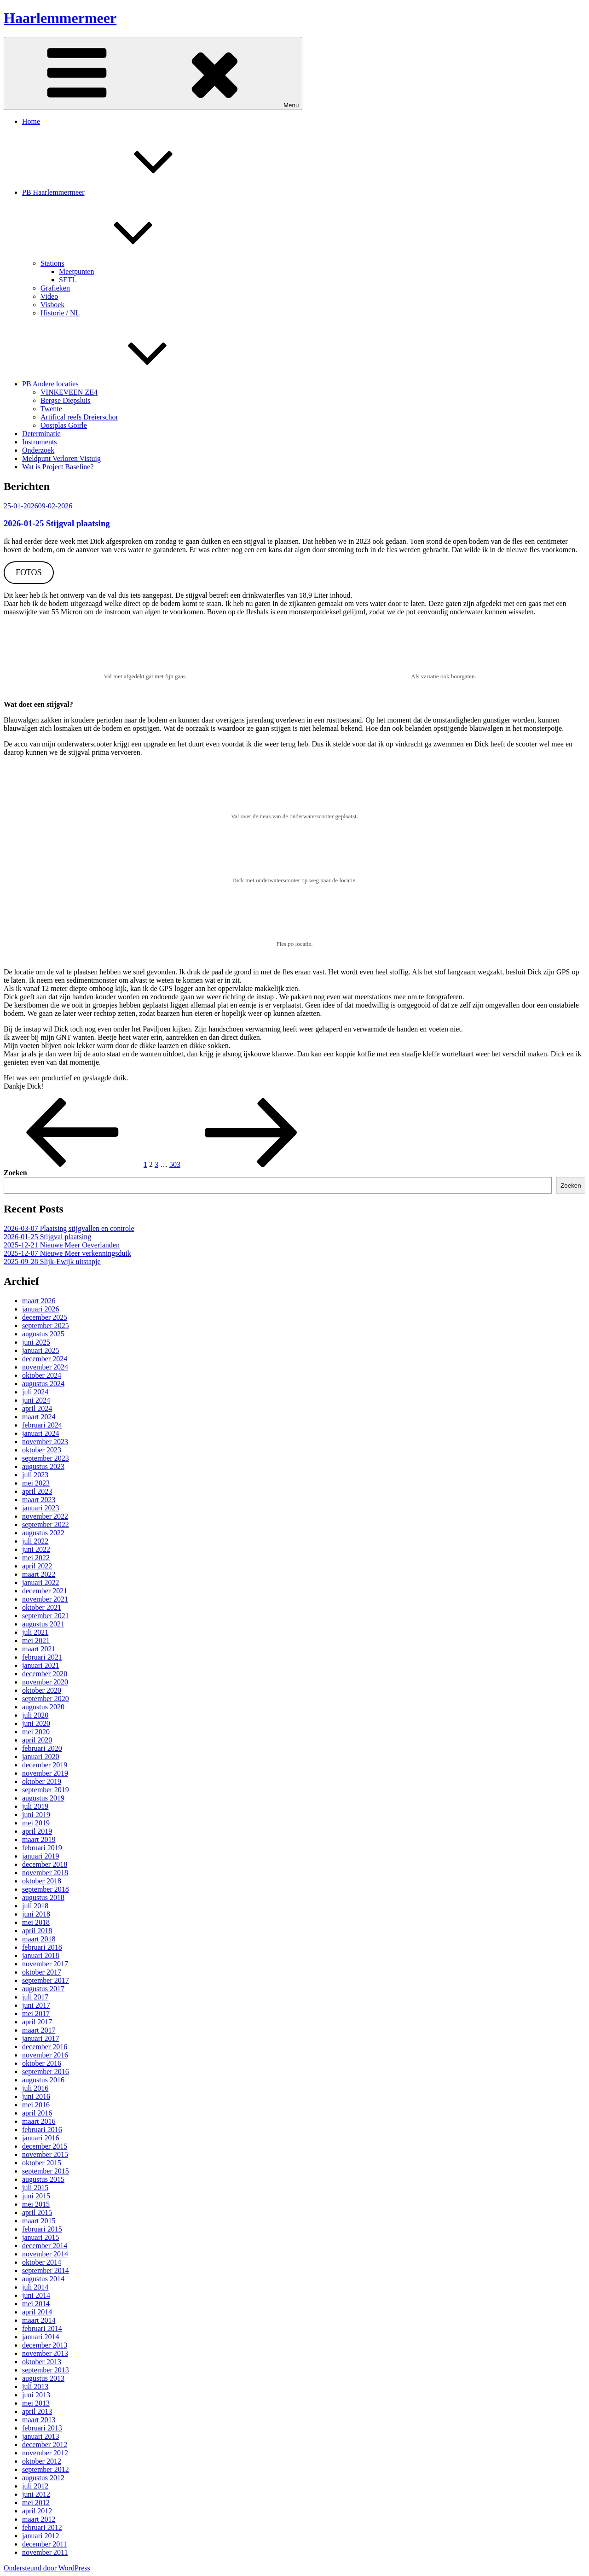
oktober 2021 (41, 1607)
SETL (67, 280)
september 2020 (45, 1698)
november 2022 (45, 1516)
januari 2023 (40, 1508)
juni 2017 (36, 2005)
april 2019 (37, 1831)
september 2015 (45, 2171)
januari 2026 (40, 1309)
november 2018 (45, 1873)
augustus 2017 (43, 1989)
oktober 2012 (41, 2461)
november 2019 (45, 1773)
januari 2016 (40, 2138)
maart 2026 (38, 1301)
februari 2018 (42, 1947)
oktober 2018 (41, 1881)
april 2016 (37, 2113)
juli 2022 (35, 1541)
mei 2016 (36, 2105)
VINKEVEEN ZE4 (69, 392)
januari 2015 (40, 2237)
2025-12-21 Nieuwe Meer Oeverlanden (62, 1245)
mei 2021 (36, 1640)
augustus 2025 (43, 1334)
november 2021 (45, 1599)
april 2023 (37, 1491)
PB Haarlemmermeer (122, 192)
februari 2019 (42, 1848)
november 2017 (45, 1964)
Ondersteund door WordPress (47, 2568)
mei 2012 (36, 2502)
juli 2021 (35, 1632)
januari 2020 (40, 1756)
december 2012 (44, 2444)
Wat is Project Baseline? (58, 467)
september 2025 (45, 1325)
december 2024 (44, 1359)
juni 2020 (36, 1723)
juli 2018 (35, 1906)
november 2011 (45, 2552)
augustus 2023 (43, 1466)
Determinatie (41, 433)
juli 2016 (35, 2088)
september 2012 (45, 2469)
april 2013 (37, 2411)
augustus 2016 (43, 2080)
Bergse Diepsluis (65, 400)
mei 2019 (36, 1823)
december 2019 (44, 1765)
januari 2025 (40, 1350)
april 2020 (37, 1740)
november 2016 (45, 2055)
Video (49, 296)
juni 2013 (36, 2395)
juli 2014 (35, 2287)
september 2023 (45, 1458)
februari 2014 (42, 2328)
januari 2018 (40, 1955)
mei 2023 (36, 1483)
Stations (121, 263)
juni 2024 (36, 1400)
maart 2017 (38, 2030)
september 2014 (45, 2270)
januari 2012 (40, 2536)
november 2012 (45, 2453)
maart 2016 (38, 2121)
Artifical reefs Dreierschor (79, 417)
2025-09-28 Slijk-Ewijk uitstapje (52, 1261)
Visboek (52, 305)
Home (31, 121)
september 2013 (45, 2370)
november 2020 (45, 1682)
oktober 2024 (41, 1375)
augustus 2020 (43, 1707)
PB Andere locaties (119, 384)
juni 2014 (36, 2295)
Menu (153, 73)
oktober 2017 (41, 1972)
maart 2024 (38, 1417)
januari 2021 (40, 1665)
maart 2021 (38, 1649)
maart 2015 (38, 2221)
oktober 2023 (41, 1450)
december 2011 (44, 2544)
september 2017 (45, 1980)
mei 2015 (36, 2204)
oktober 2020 (41, 1690)
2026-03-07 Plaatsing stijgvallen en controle (69, 1228)
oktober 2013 (41, 2362)
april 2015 (37, 2212)
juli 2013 (35, 2386)
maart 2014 (38, 2320)
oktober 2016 (41, 2063)
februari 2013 (42, 2428)
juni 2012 (36, 2494)
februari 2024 (42, 1425)
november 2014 (45, 2254)
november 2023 (45, 1441)
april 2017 (37, 2022)
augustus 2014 (43, 2279)
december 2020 (44, 1674)
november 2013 (45, 2353)
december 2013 (44, 2345)
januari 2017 (40, 2038)
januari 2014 (40, 2337)
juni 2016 (36, 2096)
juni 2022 (36, 1549)
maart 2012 (38, 2519)
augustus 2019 (43, 1798)
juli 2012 (35, 2486)
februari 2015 (42, 2229)
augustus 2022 (43, 1533)
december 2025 (44, 1317)
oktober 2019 (41, 1781)
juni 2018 (36, 1914)
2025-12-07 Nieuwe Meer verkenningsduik (67, 1253)
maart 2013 (38, 2420)
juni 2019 (36, 1814)
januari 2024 (40, 1433)
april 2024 (37, 1408)
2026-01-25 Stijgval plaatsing (57, 523)
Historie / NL (60, 313)
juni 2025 (36, 1342)
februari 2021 (42, 1657)
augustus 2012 (43, 2478)
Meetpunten (76, 271)
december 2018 (44, 1864)
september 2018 (45, 1889)
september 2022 (45, 1524)
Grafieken (55, 288)
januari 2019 (40, 1856)
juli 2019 (35, 1806)
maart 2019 (38, 1839)
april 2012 (37, 2511)
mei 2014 (36, 2304)
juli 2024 (35, 1392)
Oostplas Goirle (63, 425)
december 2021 (44, 1591)
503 (174, 1164)
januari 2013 (40, 2436)
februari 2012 (42, 2527)
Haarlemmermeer (60, 18)
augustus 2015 (43, 2179)
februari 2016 (42, 2129)
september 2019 (45, 1790)
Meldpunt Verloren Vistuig (61, 458)
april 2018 (37, 1931)
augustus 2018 (43, 1897)
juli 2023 (35, 1475)
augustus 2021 (43, 1624)
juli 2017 (35, 1997)
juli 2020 (35, 1715)
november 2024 (45, 1367)
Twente (51, 409)
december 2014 (44, 2246)
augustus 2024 (43, 1383)
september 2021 (45, 1616)
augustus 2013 (43, 2378)
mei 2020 (36, 1732)
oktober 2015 (41, 2163)
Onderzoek (38, 450)
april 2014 (37, 2312)
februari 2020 (42, 1748)
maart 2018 (38, 1939)
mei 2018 (36, 1922)
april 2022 (37, 1566)
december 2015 (44, 2146)
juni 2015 (36, 2196)
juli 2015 (35, 2187)
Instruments (39, 442)
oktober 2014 (41, 2262)
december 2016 (44, 2047)
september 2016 (45, 2071)
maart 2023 (38, 1500)
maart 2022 (38, 1574)
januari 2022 (40, 1582)
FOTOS (29, 572)
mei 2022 (36, 1558)
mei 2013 (36, 2403)
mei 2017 (36, 2013)
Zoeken (15, 1173)
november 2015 (45, 2154)
